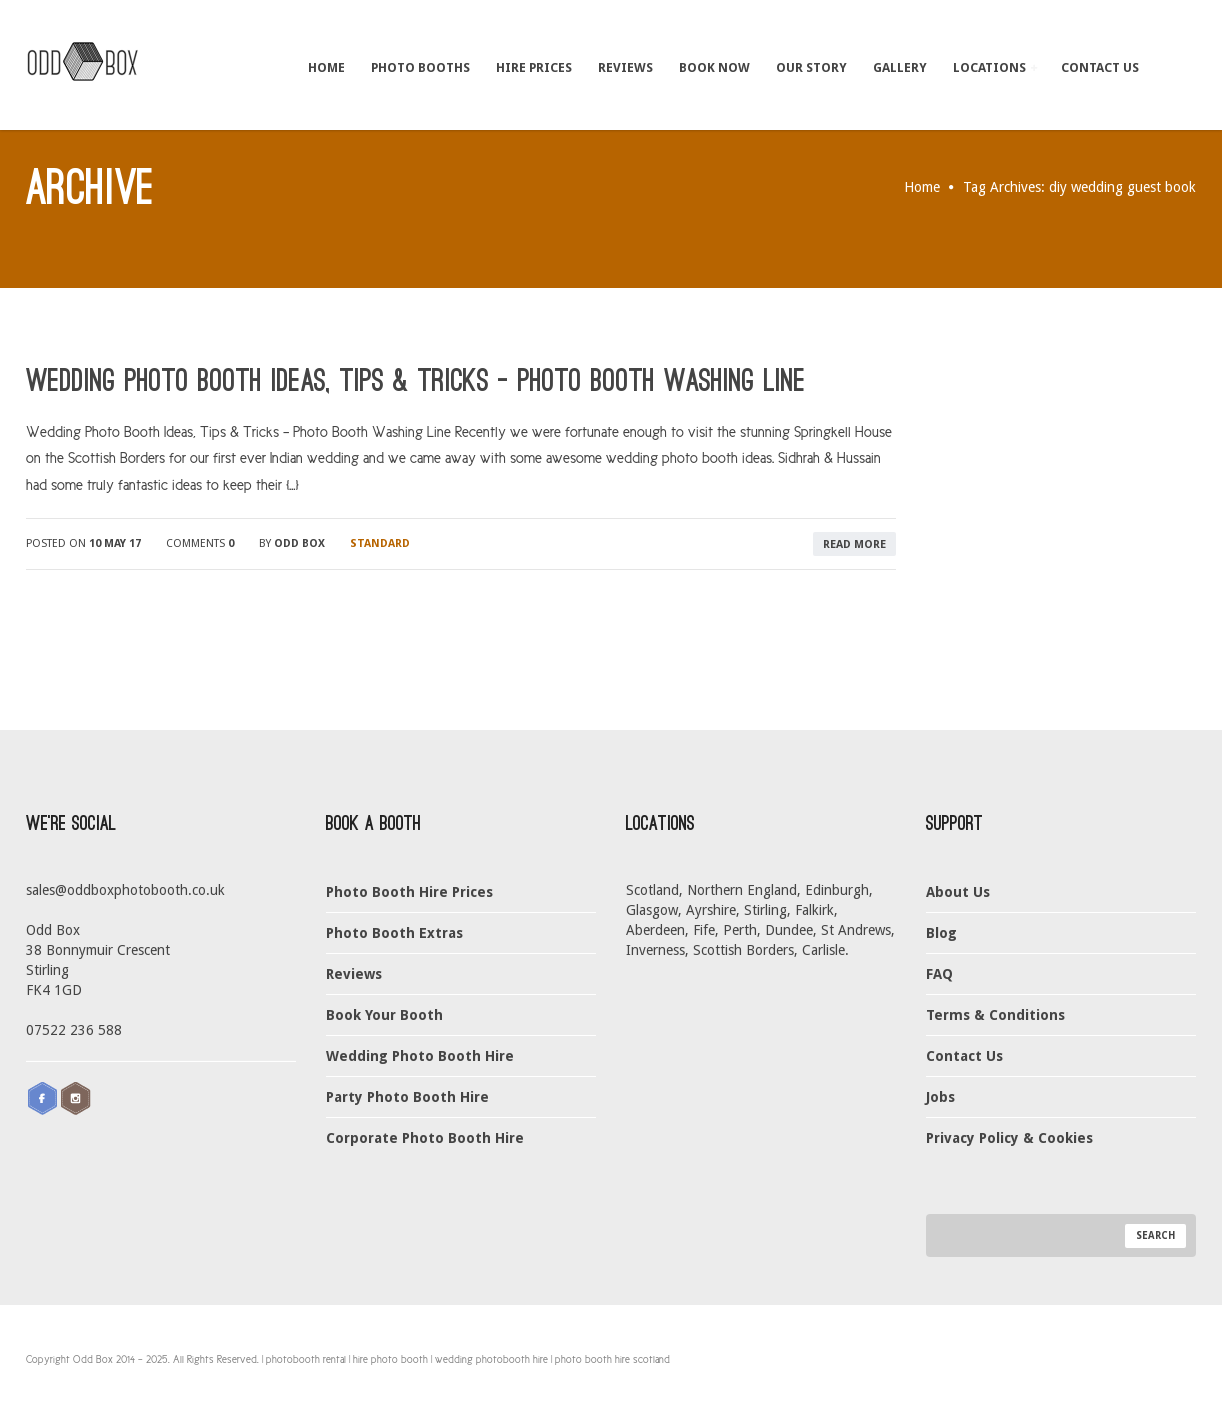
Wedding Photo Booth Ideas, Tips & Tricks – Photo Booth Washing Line (416, 381)
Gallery (900, 66)
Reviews (625, 66)
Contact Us (1100, 66)
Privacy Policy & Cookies (1009, 1138)
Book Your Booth (384, 1015)
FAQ (939, 974)
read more (854, 544)
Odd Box (299, 543)
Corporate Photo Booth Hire (425, 1138)
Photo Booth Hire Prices (409, 892)
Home (326, 66)
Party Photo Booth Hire (407, 1097)
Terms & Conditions (995, 1015)
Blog (941, 933)
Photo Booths (420, 66)
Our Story (811, 66)
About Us (958, 892)
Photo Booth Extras (394, 933)
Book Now (714, 66)
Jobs (940, 1097)
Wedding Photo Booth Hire (420, 1056)
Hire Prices (534, 66)
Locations (995, 66)
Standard (380, 543)
